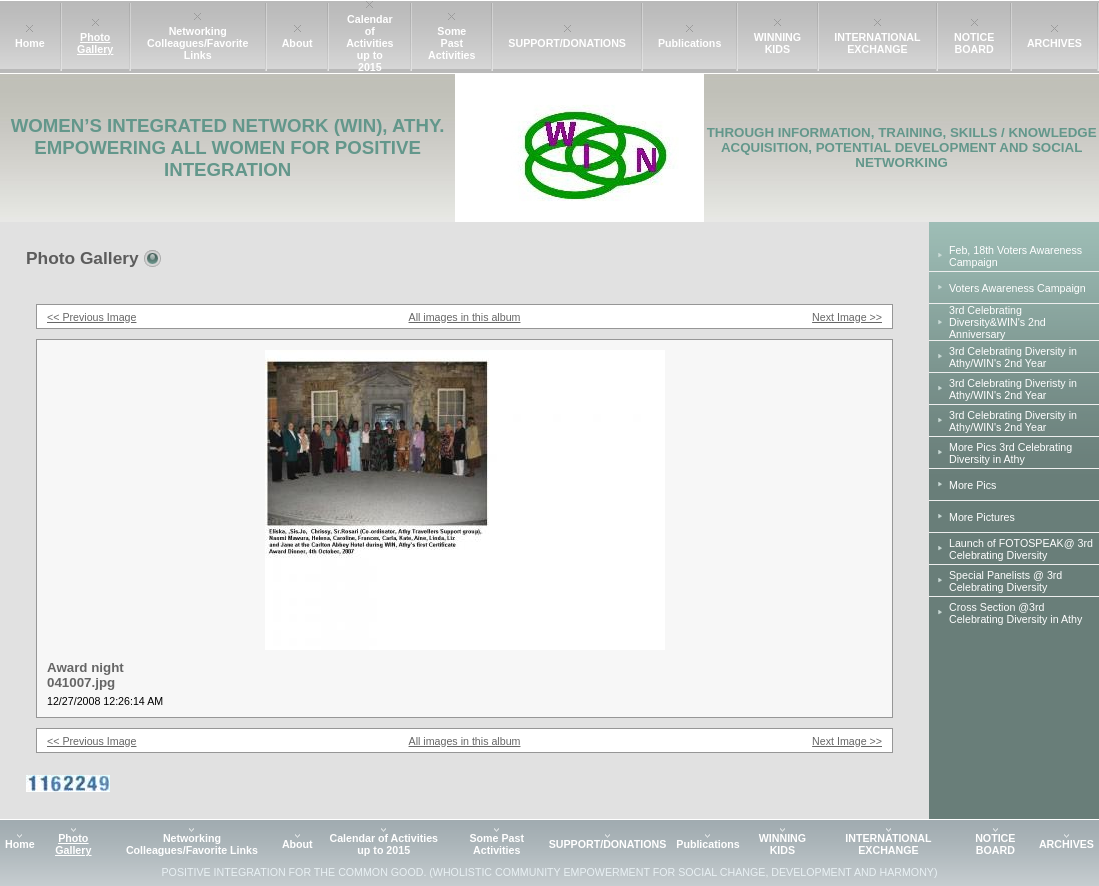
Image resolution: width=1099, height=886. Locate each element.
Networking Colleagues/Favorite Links (197, 43)
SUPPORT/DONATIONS (567, 43)
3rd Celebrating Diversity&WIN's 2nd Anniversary (997, 322)
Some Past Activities (451, 43)
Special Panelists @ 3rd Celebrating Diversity (1005, 581)
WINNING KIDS (777, 43)
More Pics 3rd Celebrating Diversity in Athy (1010, 453)
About (297, 43)
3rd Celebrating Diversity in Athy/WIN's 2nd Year (1013, 357)
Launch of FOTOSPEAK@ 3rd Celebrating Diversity (1021, 549)
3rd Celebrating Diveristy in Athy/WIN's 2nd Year (1013, 389)
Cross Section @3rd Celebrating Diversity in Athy (1015, 613)
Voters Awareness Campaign (1017, 288)
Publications (689, 43)
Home (30, 43)
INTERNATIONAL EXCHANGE (877, 43)
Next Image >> (847, 317)
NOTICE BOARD (974, 43)
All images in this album (465, 317)
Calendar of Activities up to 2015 (369, 43)
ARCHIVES (1054, 43)
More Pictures (982, 517)
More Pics (972, 485)
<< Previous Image (91, 317)
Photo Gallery (95, 43)
